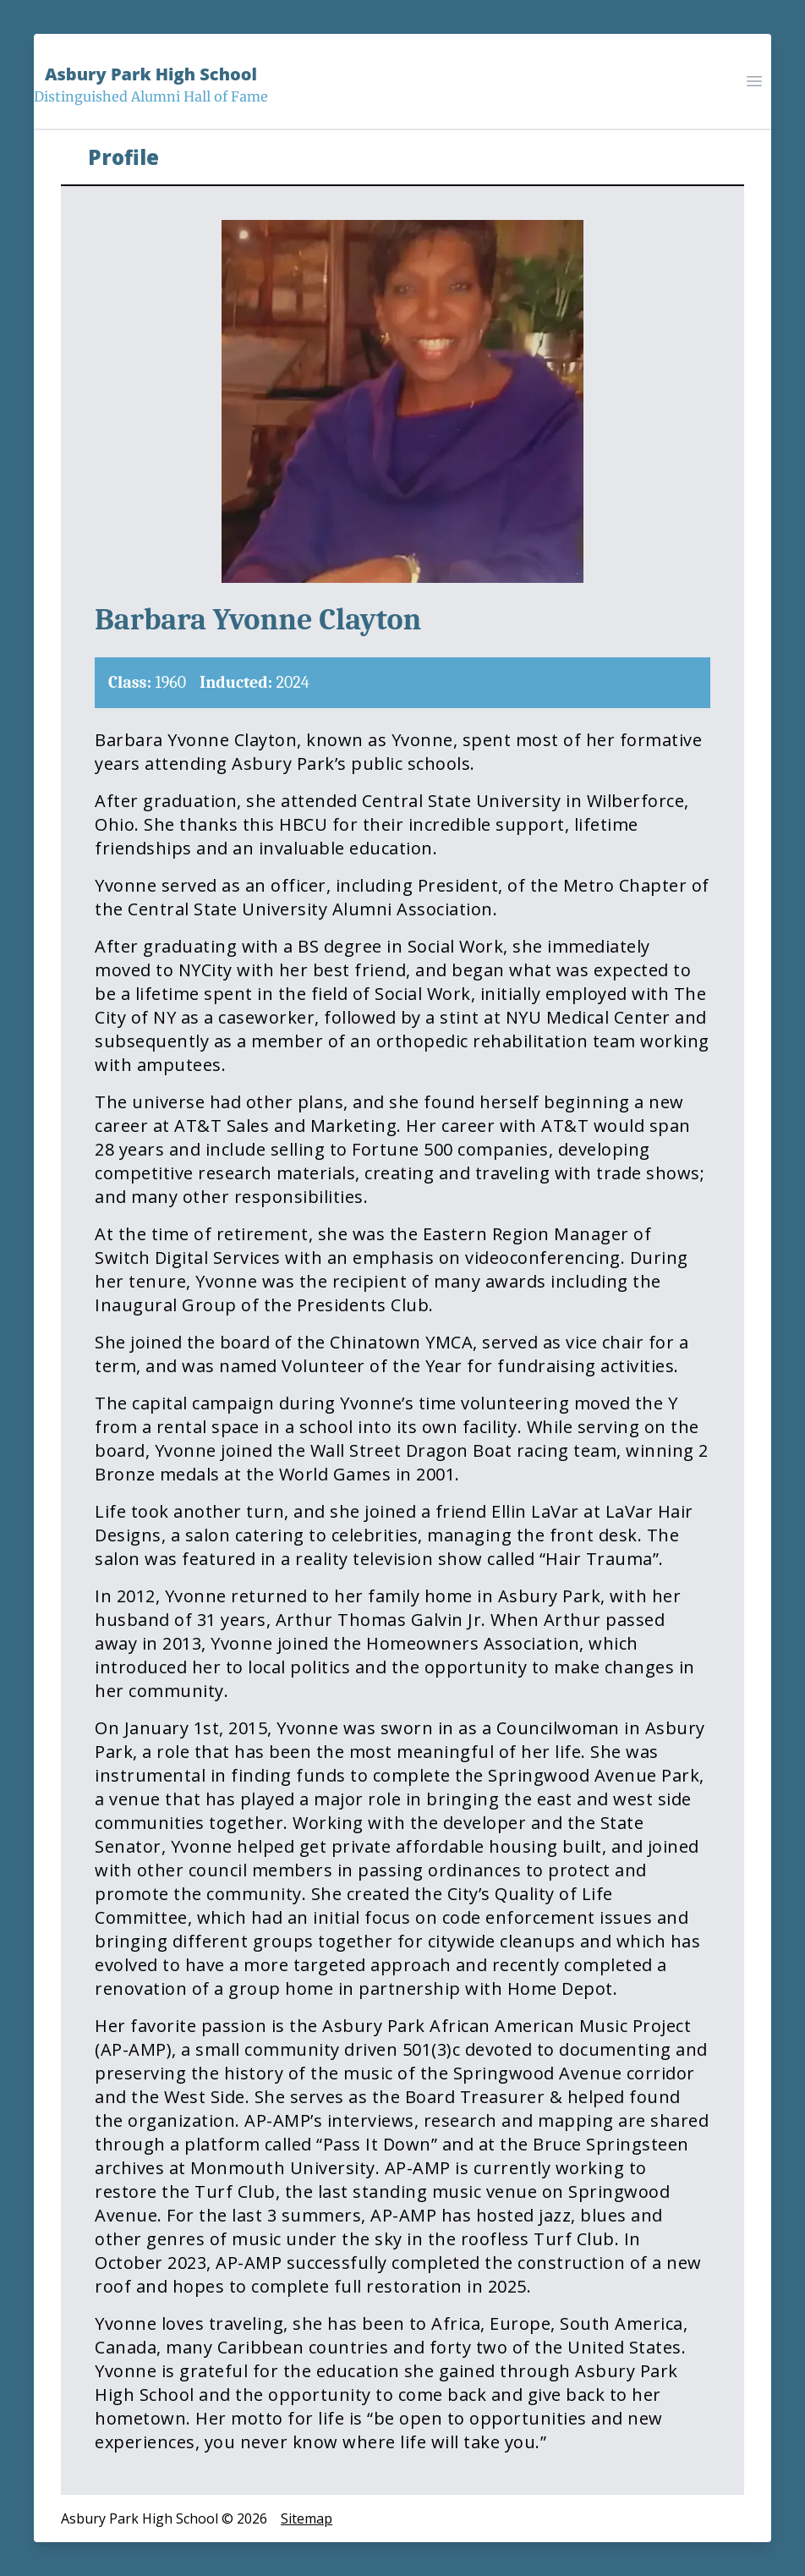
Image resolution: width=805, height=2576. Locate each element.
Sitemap (306, 2518)
